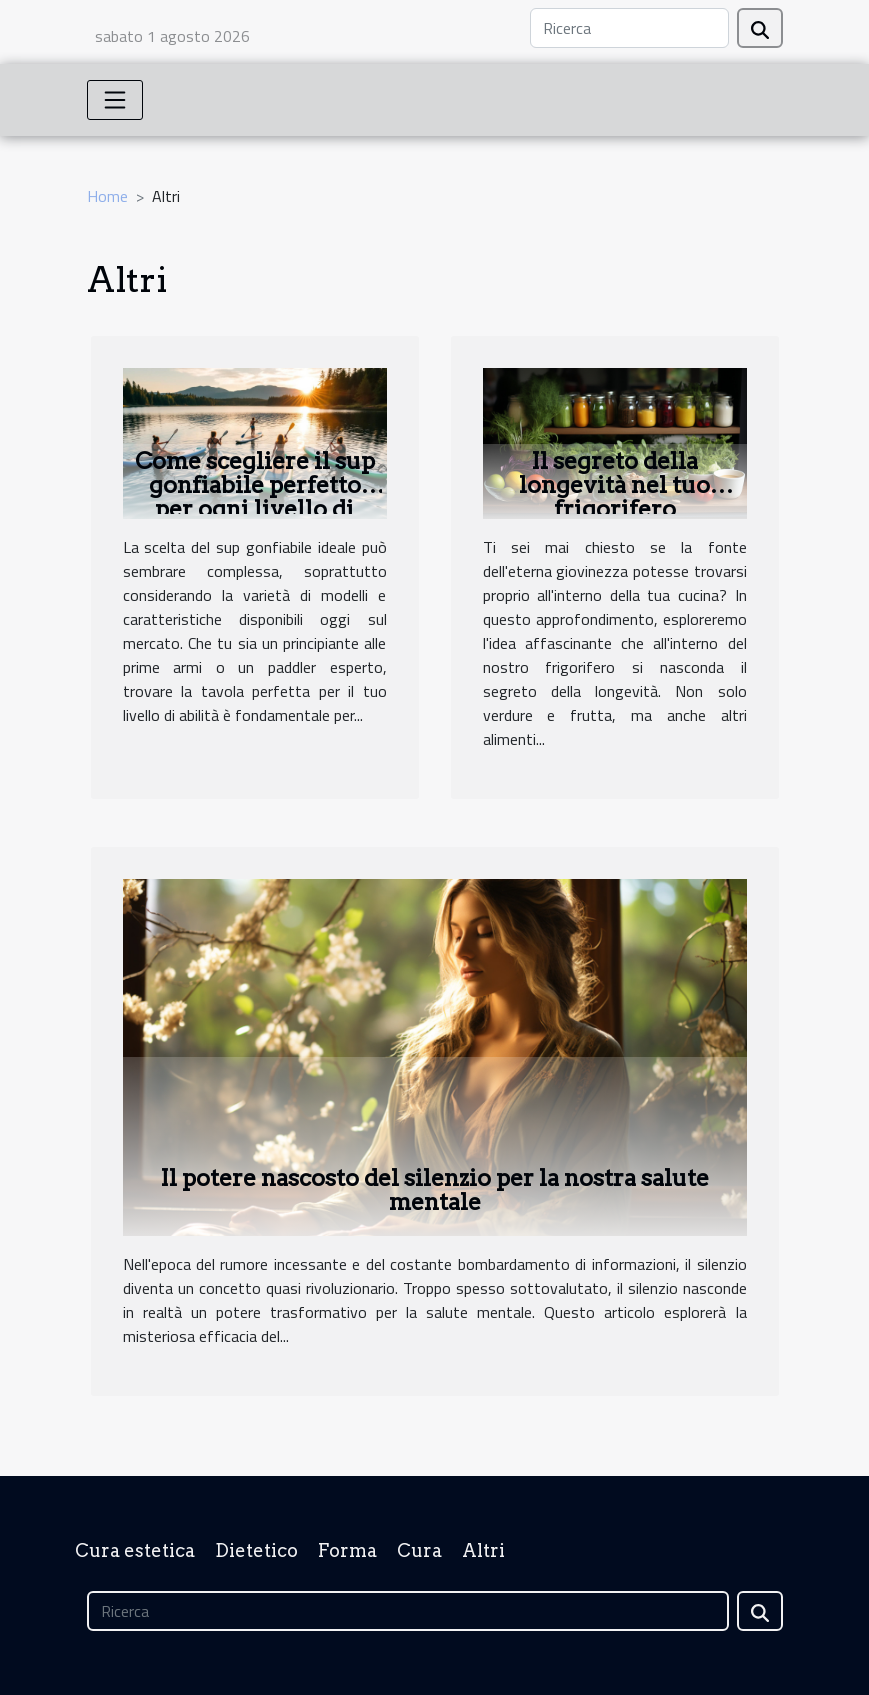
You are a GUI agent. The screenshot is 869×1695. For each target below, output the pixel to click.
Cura (419, 1550)
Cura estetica (135, 1550)
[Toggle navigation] (115, 100)
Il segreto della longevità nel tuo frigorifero (614, 485)
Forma (347, 1550)
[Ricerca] (629, 28)
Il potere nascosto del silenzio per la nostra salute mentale (434, 1190)
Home (107, 196)
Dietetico (256, 1550)
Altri (483, 1550)
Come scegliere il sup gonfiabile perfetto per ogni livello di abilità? (255, 497)
